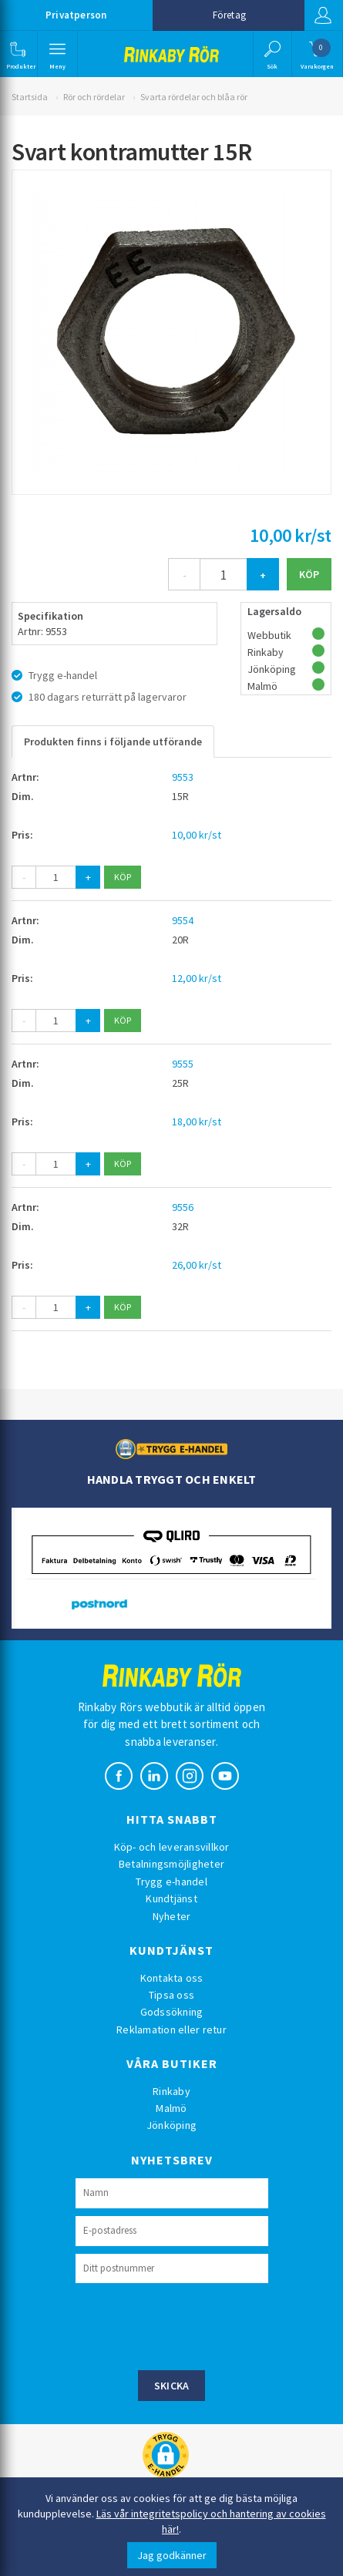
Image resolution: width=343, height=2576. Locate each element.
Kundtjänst (171, 1898)
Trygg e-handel (171, 1881)
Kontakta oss (171, 1978)
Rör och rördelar (94, 97)
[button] (17, 54)
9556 (182, 1207)
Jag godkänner (172, 2555)
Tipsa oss (171, 1995)
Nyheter (172, 1916)
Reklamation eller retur (171, 2029)
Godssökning (171, 2012)
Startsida (30, 97)
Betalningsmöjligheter (171, 1864)
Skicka (172, 2386)
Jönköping (171, 2125)
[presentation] (193, 2325)
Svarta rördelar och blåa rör (193, 97)
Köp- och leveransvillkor (172, 1847)
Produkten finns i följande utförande (113, 741)
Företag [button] (229, 15)
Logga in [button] (322, 15)
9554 (182, 920)
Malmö (171, 2108)
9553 (182, 777)
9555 (182, 1064)
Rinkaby (171, 2091)
